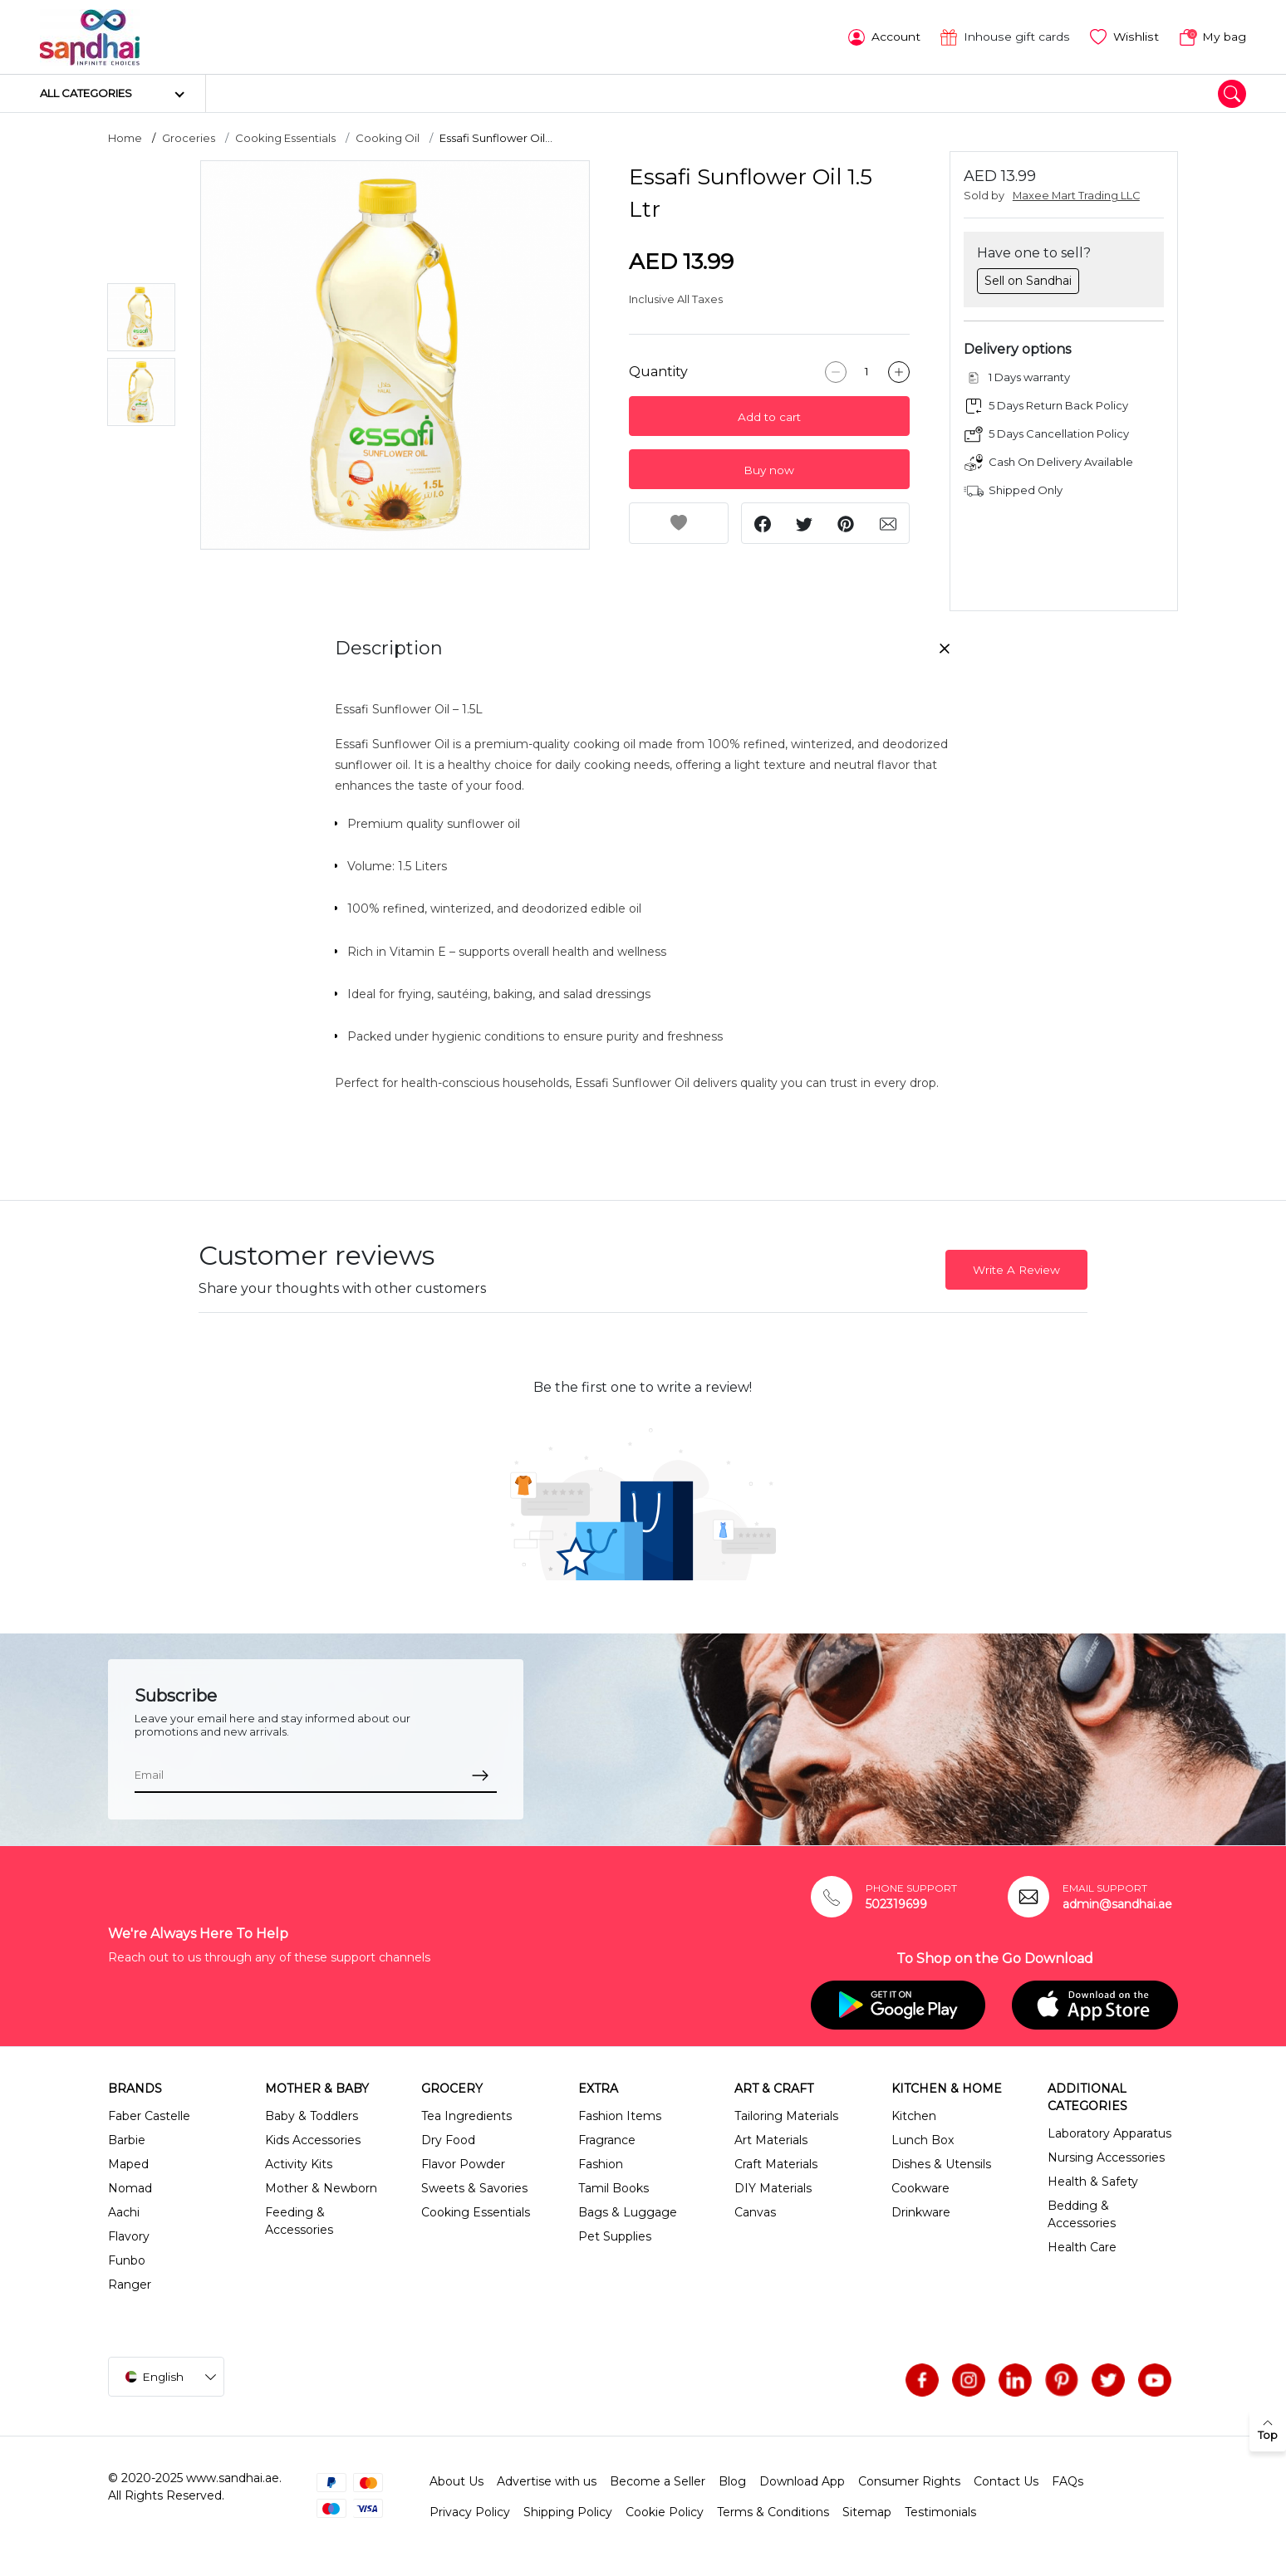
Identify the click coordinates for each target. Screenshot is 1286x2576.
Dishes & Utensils (941, 2162)
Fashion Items (619, 2114)
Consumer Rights (909, 2479)
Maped (128, 2162)
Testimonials (940, 2510)
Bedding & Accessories (1082, 2212)
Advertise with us (546, 2479)
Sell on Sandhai (1028, 279)
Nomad (130, 2186)
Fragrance (607, 2138)
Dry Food (448, 2138)
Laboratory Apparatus (1109, 2131)
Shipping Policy (567, 2510)
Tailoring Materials (786, 2114)
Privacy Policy (469, 2510)
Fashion (600, 2162)
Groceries (188, 137)
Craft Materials (775, 2162)
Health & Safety (1093, 2179)
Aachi (124, 2210)
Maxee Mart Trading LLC (1076, 195)
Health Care (1082, 2245)
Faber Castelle (149, 2114)
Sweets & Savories (474, 2186)
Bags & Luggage (627, 2210)
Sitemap (866, 2510)
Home (125, 137)
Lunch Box (922, 2138)
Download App (802, 2479)
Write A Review (1016, 1268)
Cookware (920, 2186)
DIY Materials (773, 2186)
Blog (732, 2479)
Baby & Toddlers (311, 2114)
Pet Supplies (614, 2234)
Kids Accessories (313, 2138)
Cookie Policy (665, 2510)
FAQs (1067, 2479)
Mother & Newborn (321, 2186)
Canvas (755, 2210)
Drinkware (920, 2210)
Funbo (126, 2258)
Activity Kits (298, 2162)
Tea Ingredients (466, 2114)
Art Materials (770, 2138)
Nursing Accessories (1106, 2155)
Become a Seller (657, 2479)
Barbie (126, 2138)
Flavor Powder (463, 2162)
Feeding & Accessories (299, 2219)
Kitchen (913, 2114)
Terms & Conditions (773, 2510)
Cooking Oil (388, 137)
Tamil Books (613, 2186)
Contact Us (1006, 2479)
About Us (456, 2479)
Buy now (769, 469)
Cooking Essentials (285, 137)
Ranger (129, 2282)
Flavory (129, 2234)
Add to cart (769, 416)
